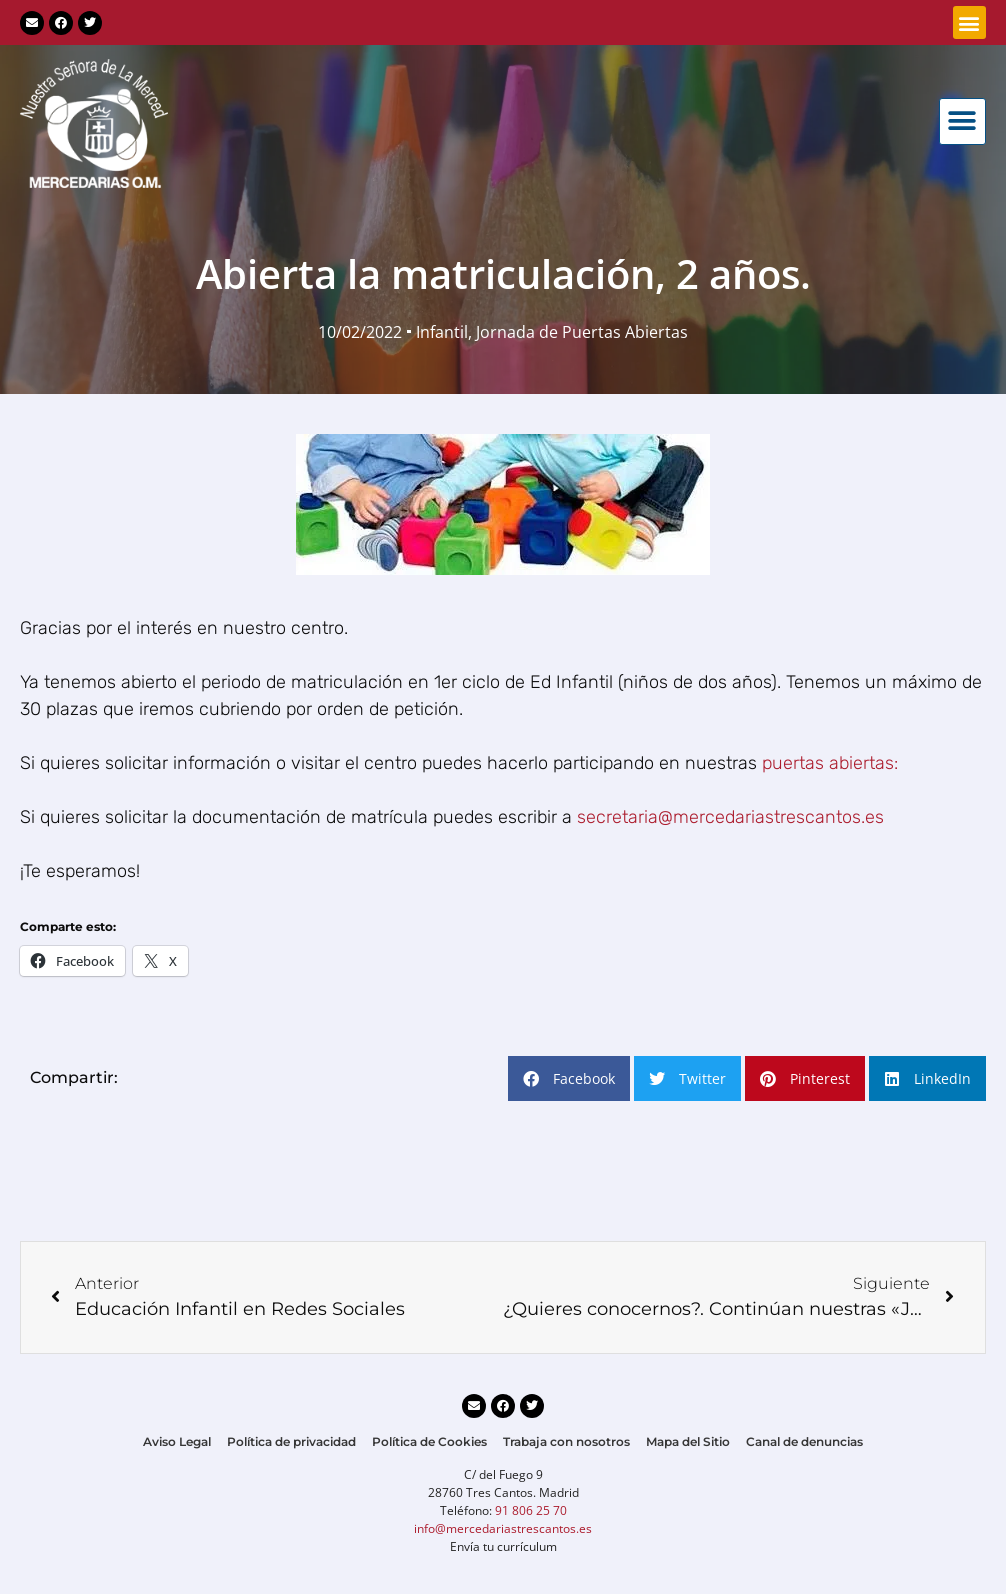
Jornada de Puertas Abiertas (582, 332)
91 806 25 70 (531, 1510)
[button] (969, 22)
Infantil (442, 332)
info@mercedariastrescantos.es (503, 1528)
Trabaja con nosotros (566, 1441)
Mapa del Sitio (688, 1441)
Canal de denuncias (804, 1441)
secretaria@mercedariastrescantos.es (730, 817)
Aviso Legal (177, 1441)
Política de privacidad (291, 1441)
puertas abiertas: (830, 763)
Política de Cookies (429, 1441)
